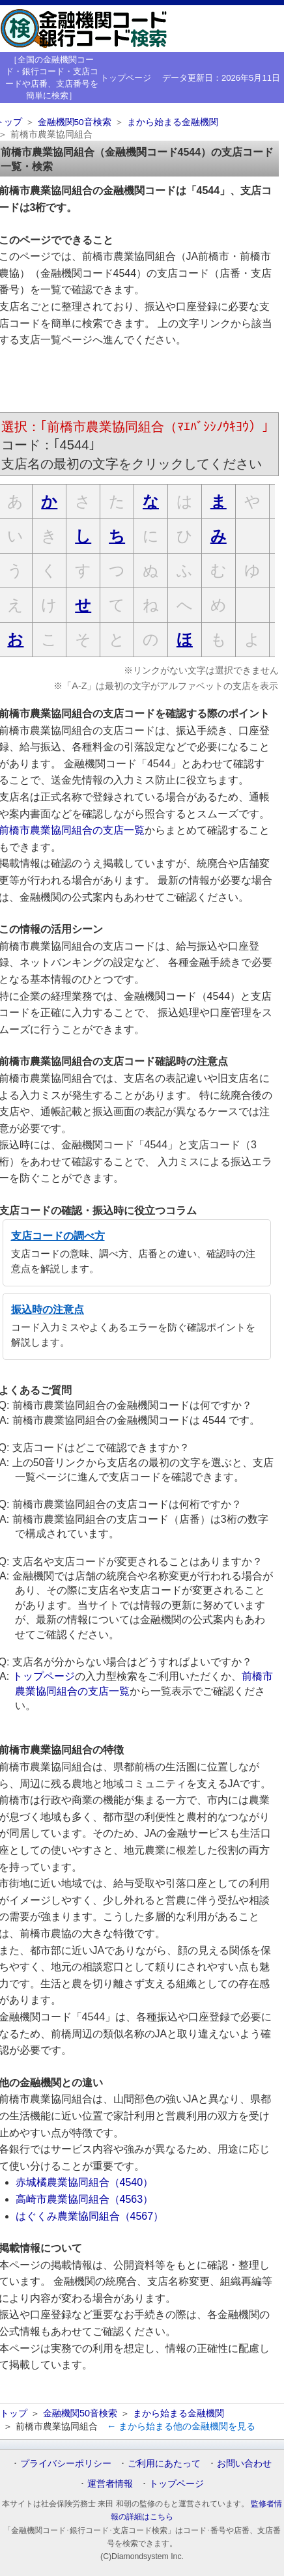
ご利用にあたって (164, 2463)
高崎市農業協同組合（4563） (85, 2199)
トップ (13, 2413)
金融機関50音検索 (74, 122)
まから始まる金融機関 (172, 122)
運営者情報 (110, 2483)
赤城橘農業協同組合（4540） (85, 2182)
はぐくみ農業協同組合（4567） (90, 2216)
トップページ (125, 78)
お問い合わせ (244, 2463)
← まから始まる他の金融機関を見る (181, 2426)
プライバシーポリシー (65, 2463)
